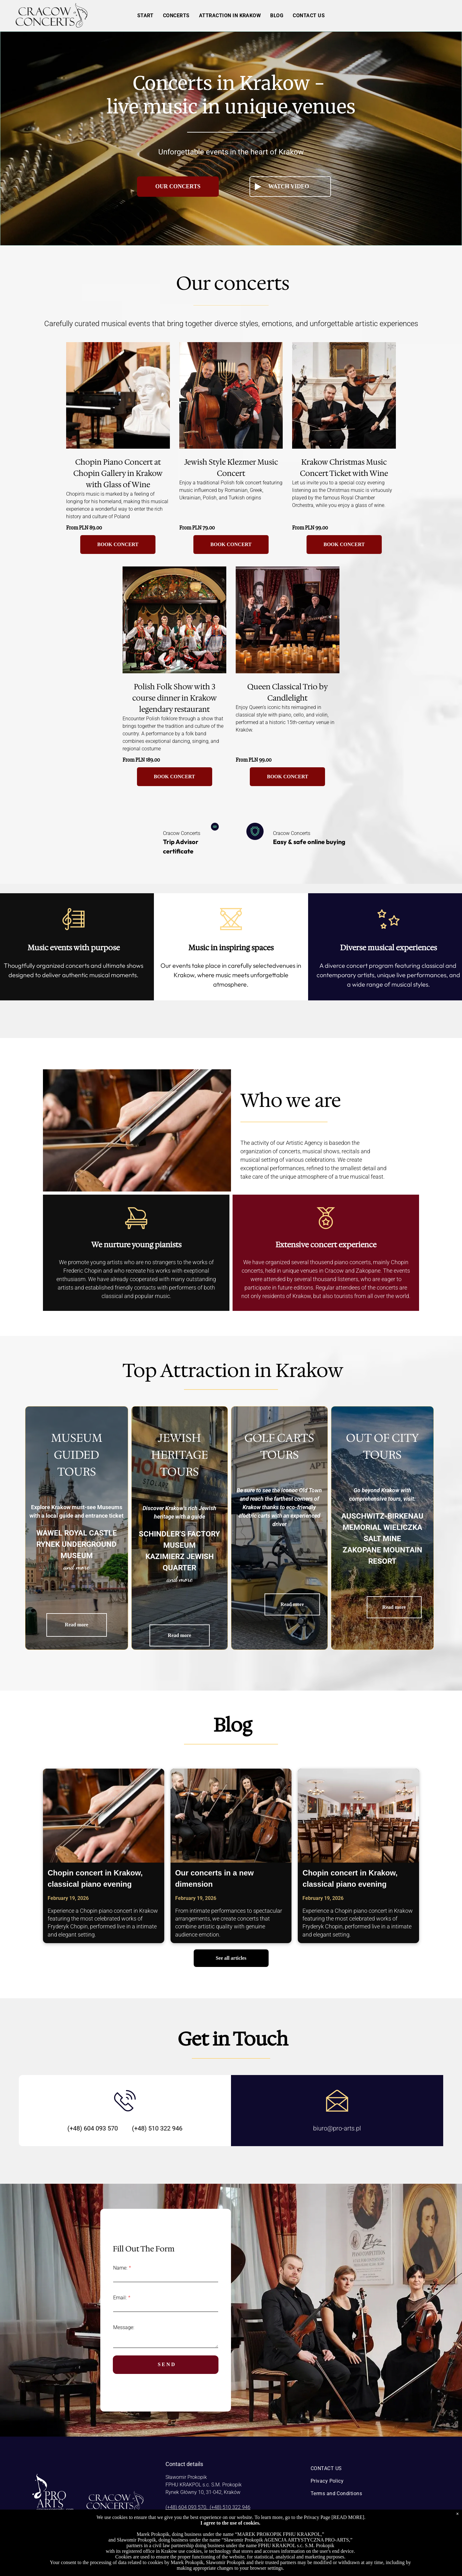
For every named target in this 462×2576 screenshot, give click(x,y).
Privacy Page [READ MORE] (334, 2517)
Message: (123, 2327)
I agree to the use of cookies (229, 2523)
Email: (120, 2298)
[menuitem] (145, 15)
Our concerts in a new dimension (214, 1878)
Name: (120, 2268)
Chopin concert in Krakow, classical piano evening (95, 1878)
